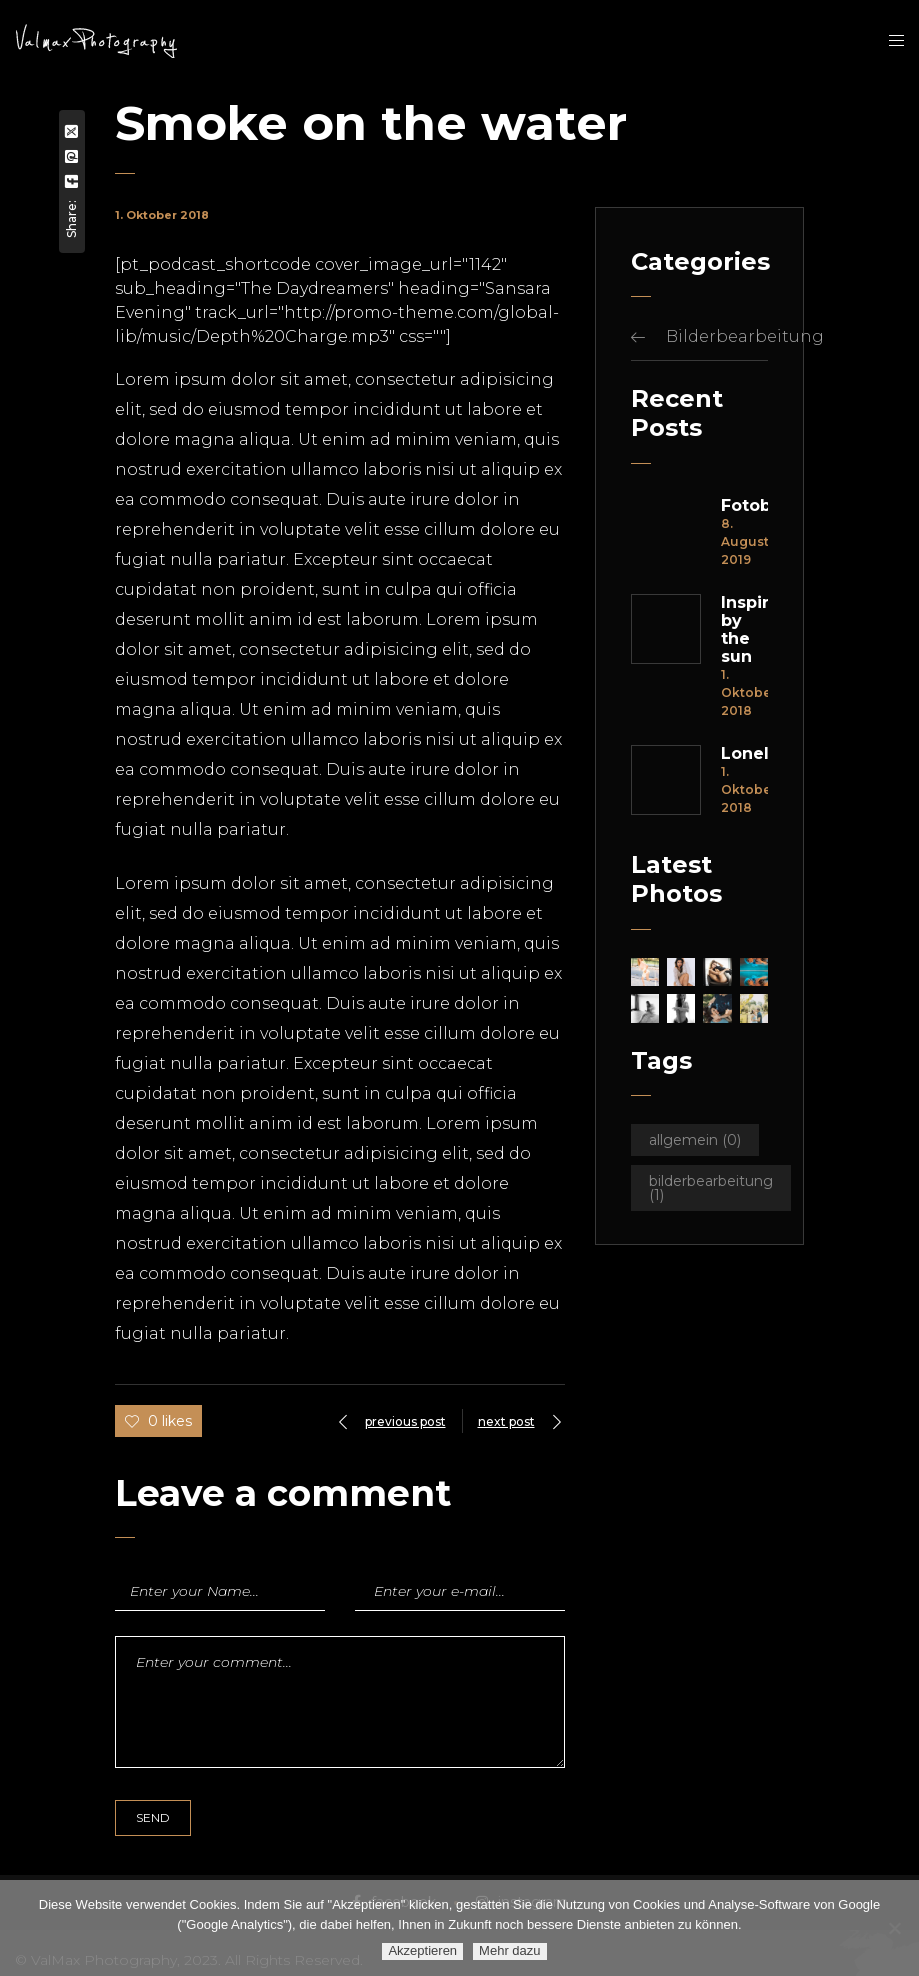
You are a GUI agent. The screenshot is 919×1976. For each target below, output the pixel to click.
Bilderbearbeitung (745, 336)
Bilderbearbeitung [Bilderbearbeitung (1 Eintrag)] (711, 1188)
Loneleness (745, 754)
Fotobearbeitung (745, 506)
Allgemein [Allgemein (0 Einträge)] (695, 1140)
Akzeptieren (422, 1950)
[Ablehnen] (894, 1928)
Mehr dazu (509, 1950)
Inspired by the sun (745, 630)
